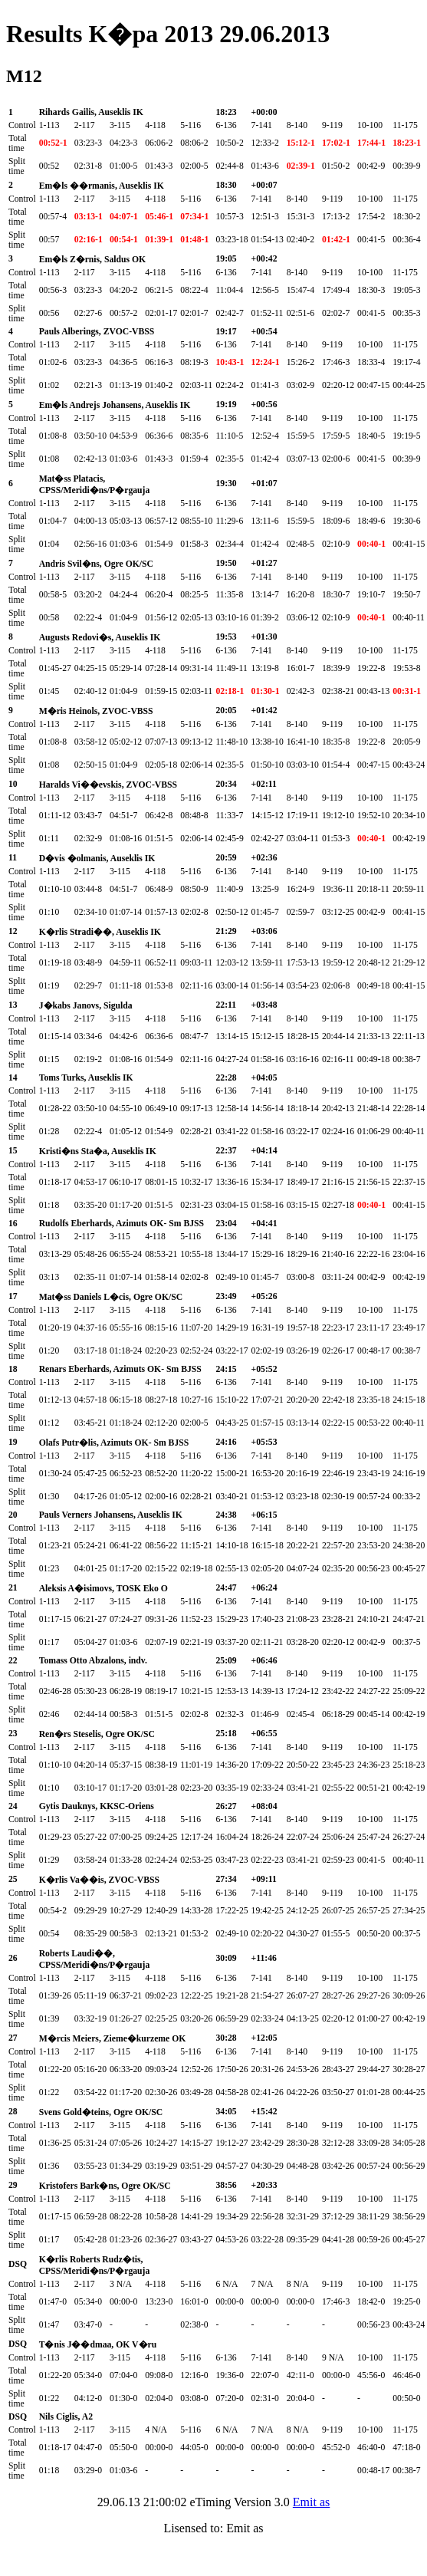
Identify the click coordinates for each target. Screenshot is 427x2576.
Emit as (311, 2502)
